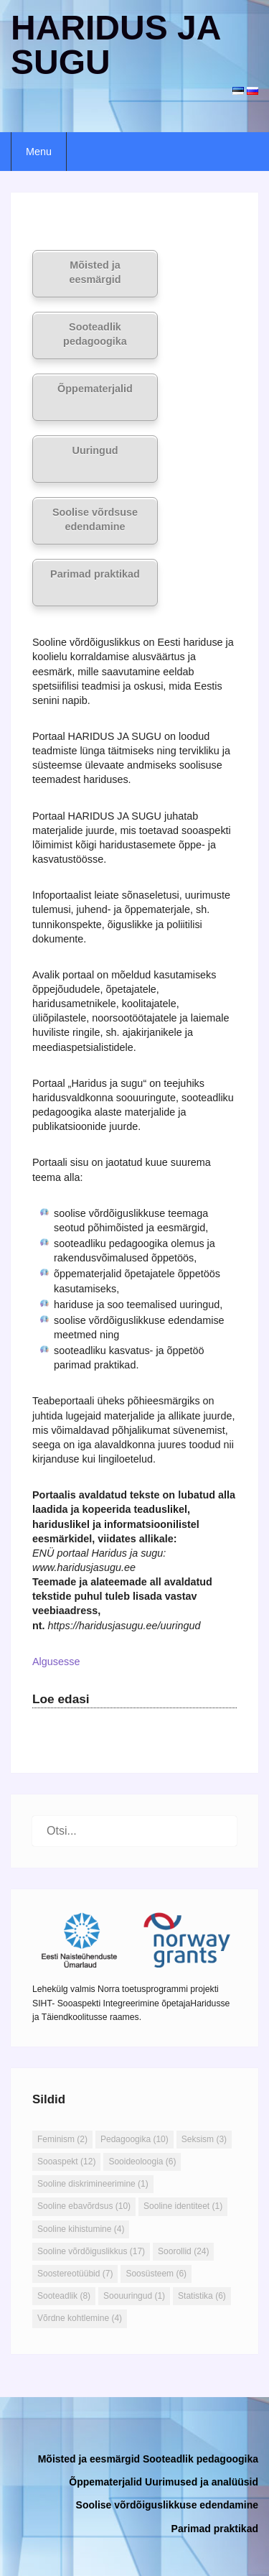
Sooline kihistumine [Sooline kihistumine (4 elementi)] (80, 2229)
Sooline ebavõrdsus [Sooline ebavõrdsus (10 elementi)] (84, 2206)
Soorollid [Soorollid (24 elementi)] (183, 2251)
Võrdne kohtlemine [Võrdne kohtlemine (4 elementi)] (79, 2318)
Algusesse (56, 1661)
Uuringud (95, 450)
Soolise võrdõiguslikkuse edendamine (167, 2505)
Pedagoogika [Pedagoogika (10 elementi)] (134, 2139)
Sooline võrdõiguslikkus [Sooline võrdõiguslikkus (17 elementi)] (91, 2251)
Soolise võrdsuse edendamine (95, 519)
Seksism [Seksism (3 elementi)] (204, 2139)
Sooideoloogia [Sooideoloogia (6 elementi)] (142, 2161)
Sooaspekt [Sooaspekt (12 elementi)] (66, 2161)
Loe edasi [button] (61, 1699)
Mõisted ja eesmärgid (95, 272)
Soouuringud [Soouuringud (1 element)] (134, 2296)
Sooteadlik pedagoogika (95, 334)
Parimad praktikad (95, 574)
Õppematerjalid (95, 388)
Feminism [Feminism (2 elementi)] (62, 2139)
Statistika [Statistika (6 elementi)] (202, 2296)
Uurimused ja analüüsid (201, 2482)
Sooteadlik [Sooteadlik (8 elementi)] (63, 2296)
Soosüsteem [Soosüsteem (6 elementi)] (156, 2274)
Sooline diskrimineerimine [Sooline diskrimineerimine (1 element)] (92, 2184)
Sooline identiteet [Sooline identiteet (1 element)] (182, 2206)
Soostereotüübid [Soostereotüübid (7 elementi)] (75, 2274)
